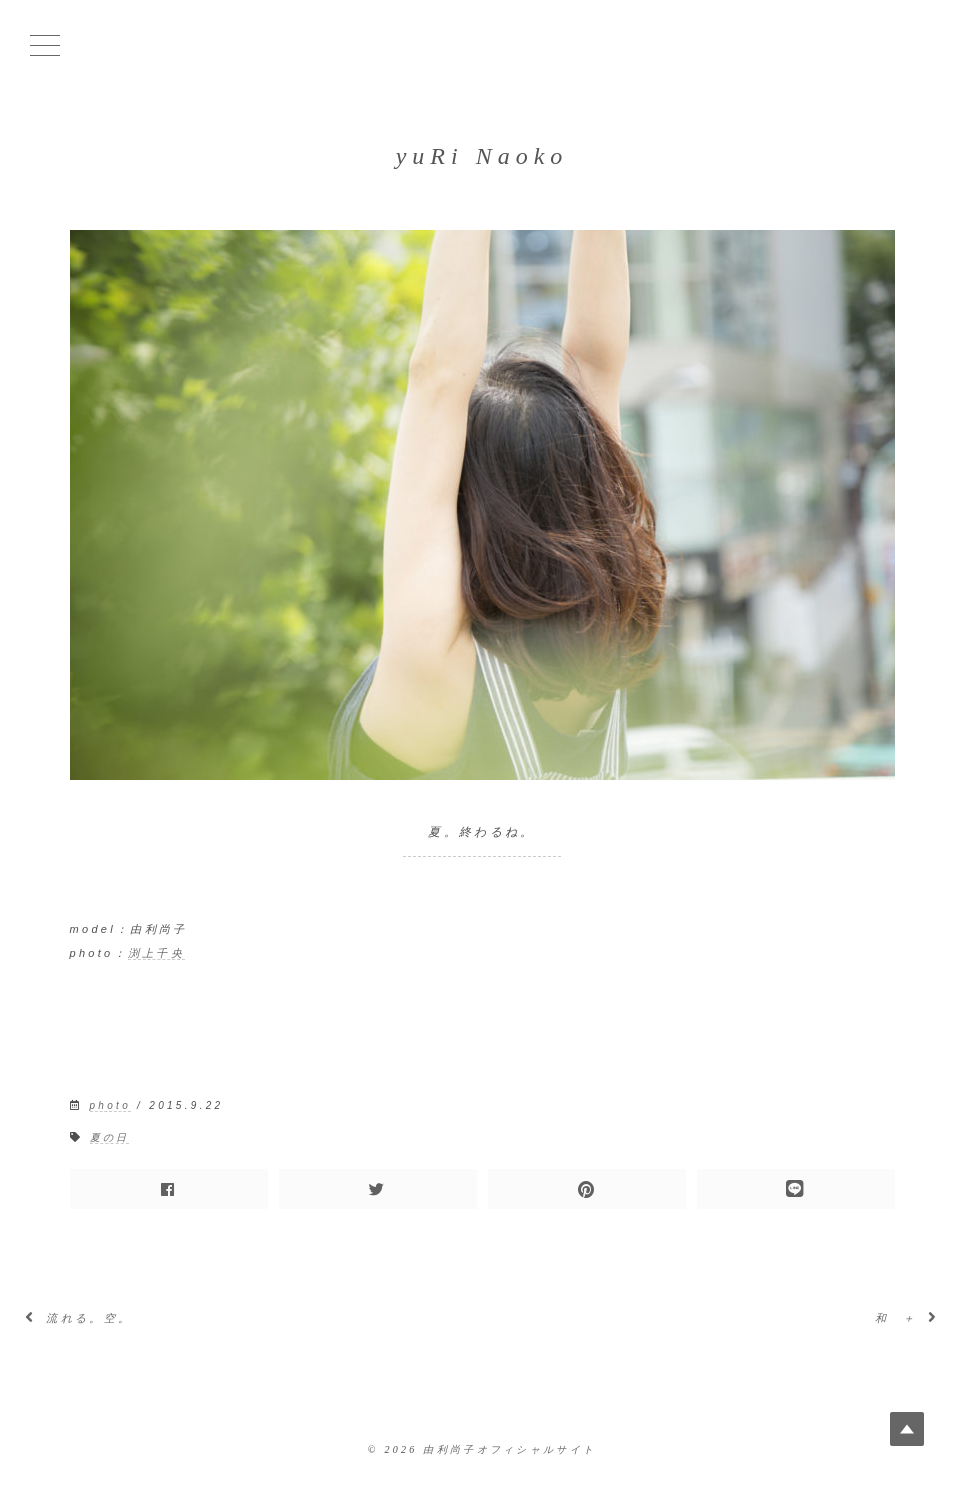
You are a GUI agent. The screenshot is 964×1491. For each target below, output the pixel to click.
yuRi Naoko (482, 156)
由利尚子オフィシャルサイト (509, 1449)
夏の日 (110, 1137)
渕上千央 (156, 953)
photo (111, 1105)
